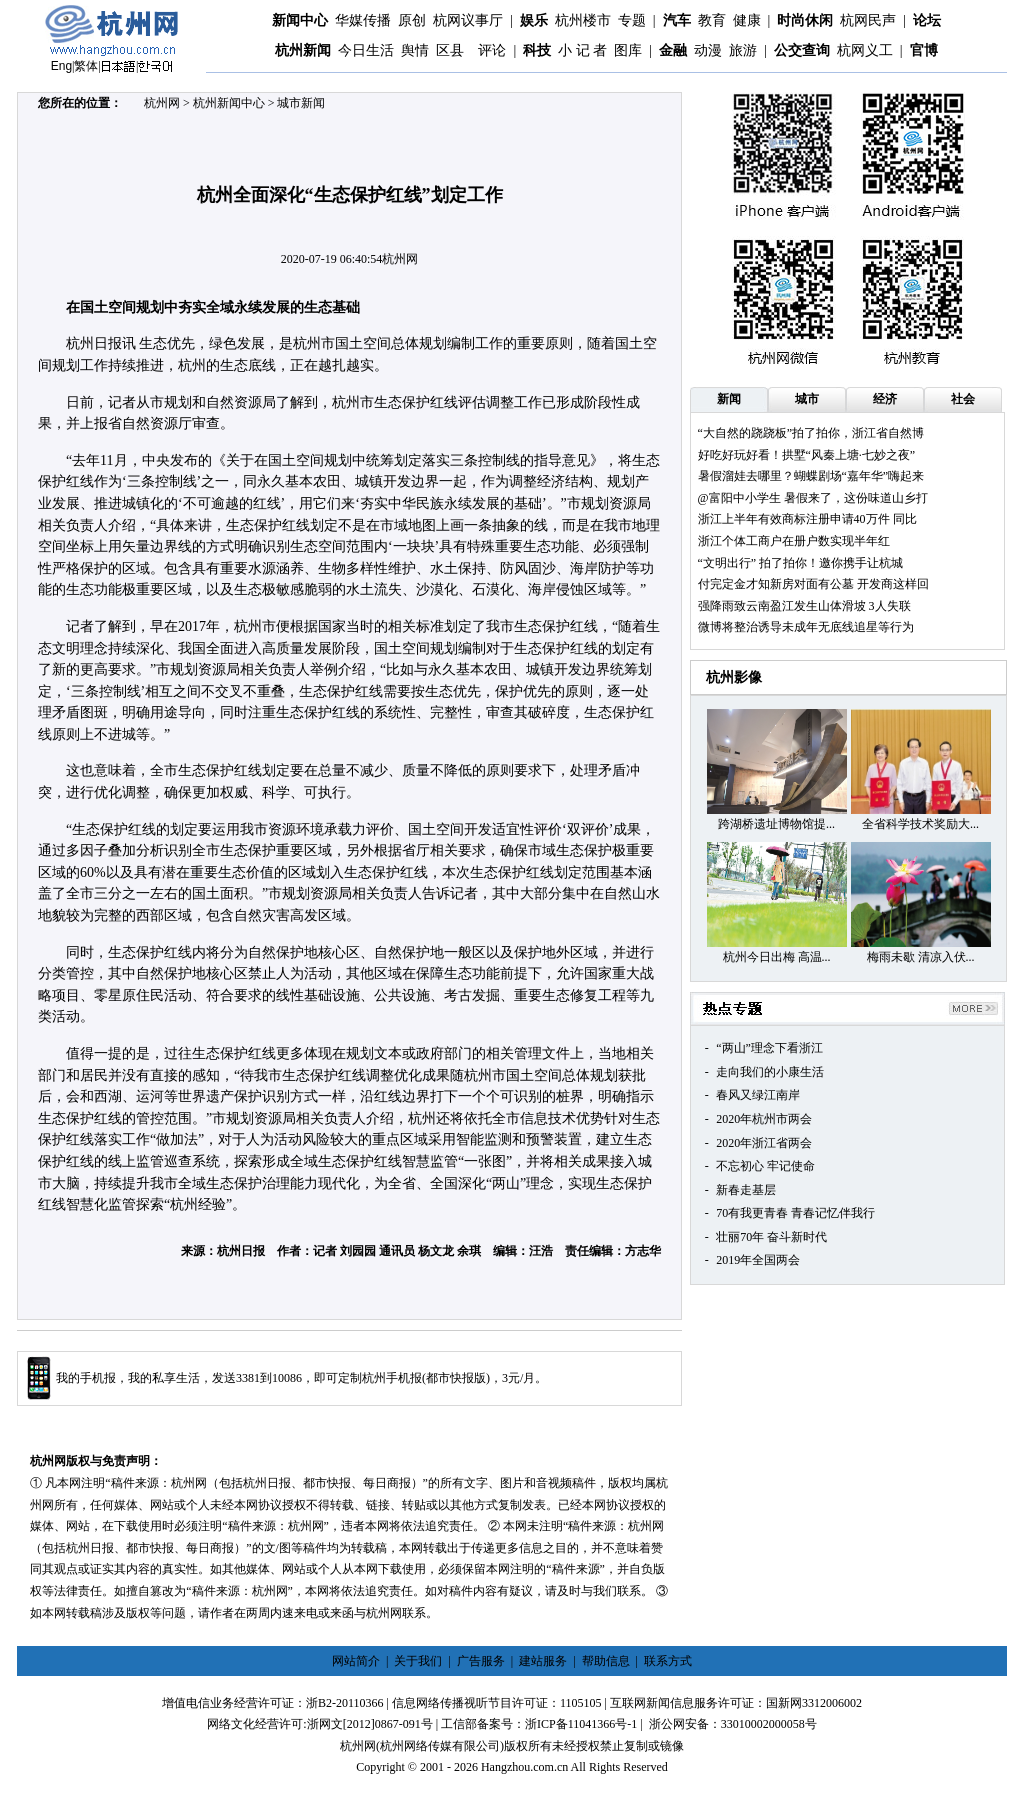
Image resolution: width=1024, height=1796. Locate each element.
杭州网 (162, 103)
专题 (632, 20)
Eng (61, 66)
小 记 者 (582, 50)
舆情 (415, 50)
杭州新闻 (303, 50)
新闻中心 (300, 20)
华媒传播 (363, 20)
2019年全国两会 (758, 1260)
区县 (450, 50)
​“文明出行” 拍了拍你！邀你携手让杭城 (801, 563)
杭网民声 (868, 20)
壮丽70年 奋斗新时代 (771, 1237)
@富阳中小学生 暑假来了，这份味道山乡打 (813, 498)
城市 (807, 399)
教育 (712, 20)
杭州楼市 (583, 20)
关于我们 (418, 1661)
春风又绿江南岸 (758, 1095)
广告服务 (481, 1661)
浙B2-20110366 (345, 1703)
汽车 (677, 20)
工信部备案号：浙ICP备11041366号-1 (539, 1724)
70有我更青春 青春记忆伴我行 (795, 1213)
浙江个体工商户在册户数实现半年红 (794, 541)
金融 (673, 50)
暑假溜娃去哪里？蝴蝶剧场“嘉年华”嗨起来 (811, 476)
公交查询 (802, 50)
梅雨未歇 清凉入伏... (921, 957)
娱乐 (534, 20)
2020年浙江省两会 (764, 1143)
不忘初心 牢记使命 (765, 1166)
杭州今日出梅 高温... (777, 957)
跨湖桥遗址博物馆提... (776, 824)
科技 (537, 50)
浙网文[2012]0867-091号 (370, 1724)
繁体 (86, 66)
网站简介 (356, 1661)
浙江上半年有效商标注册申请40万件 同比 (807, 519)
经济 (885, 399)
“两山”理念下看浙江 (769, 1048)
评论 (492, 50)
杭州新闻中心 (229, 103)
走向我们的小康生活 (770, 1072)
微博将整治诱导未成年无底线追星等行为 (806, 627)
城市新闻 (301, 103)
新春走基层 (746, 1190)
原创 (412, 20)
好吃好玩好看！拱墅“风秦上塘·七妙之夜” (807, 455)
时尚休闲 (805, 20)
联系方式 (668, 1661)
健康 (747, 20)
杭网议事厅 (468, 20)
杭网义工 (865, 50)
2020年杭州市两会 (764, 1119)
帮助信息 (606, 1661)
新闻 (729, 399)
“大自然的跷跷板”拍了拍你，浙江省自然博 (811, 433)
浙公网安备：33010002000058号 (733, 1724)
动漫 (708, 50)
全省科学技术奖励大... (920, 824)
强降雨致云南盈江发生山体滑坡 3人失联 (804, 606)
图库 (628, 50)
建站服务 (543, 1661)
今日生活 (366, 50)
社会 (963, 399)
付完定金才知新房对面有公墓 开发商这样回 (813, 584)
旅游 (743, 50)
